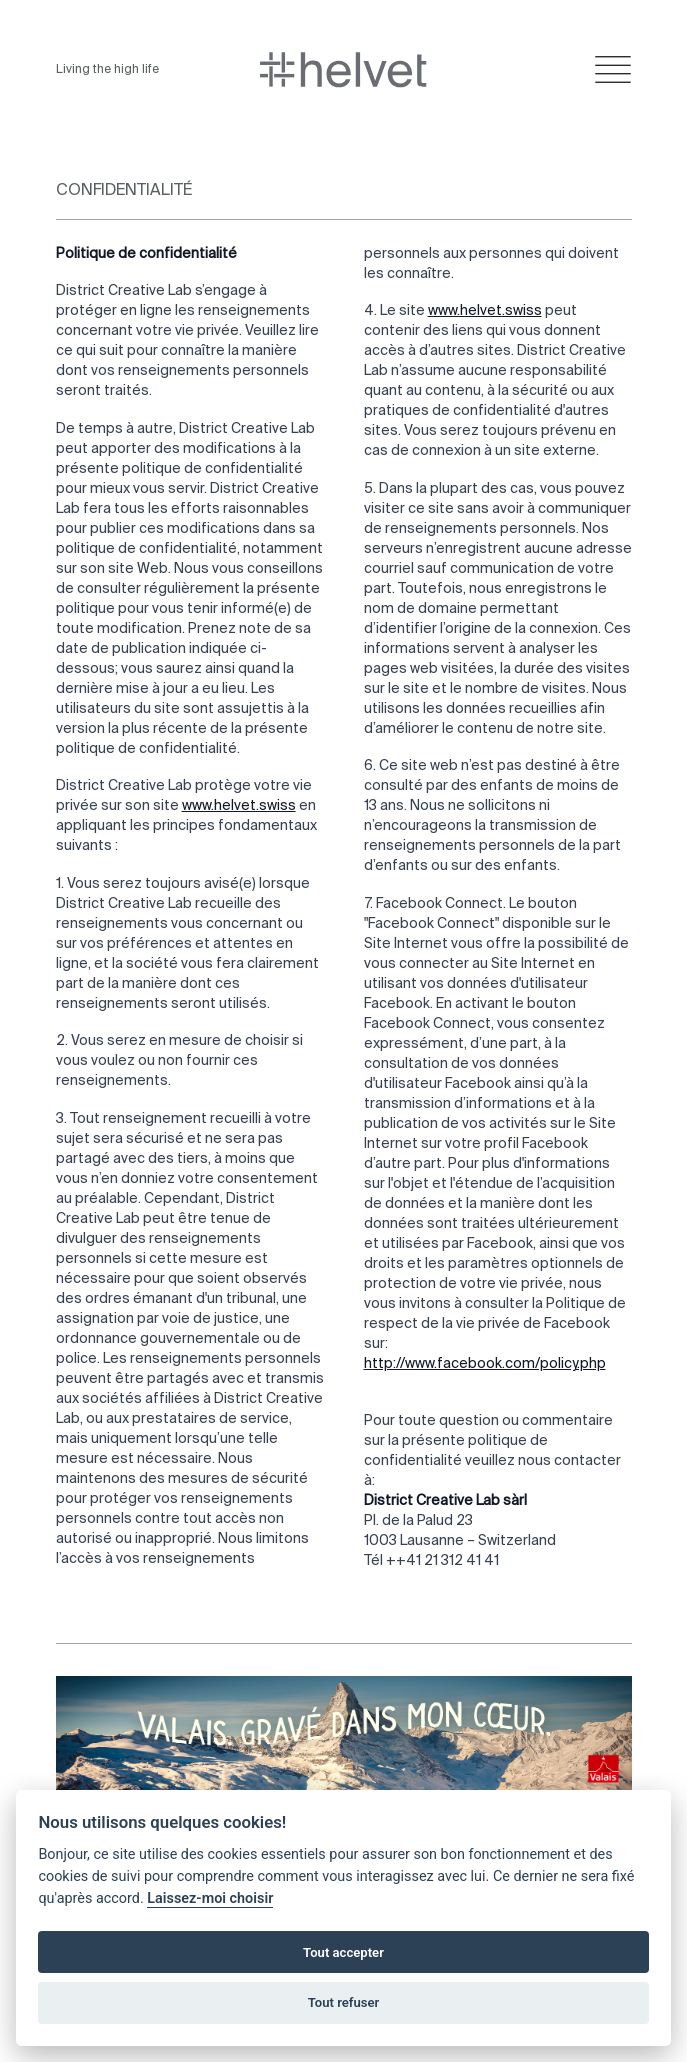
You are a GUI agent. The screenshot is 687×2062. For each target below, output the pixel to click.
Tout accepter (343, 1952)
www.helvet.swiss (239, 806)
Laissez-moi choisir (210, 1898)
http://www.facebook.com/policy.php (485, 1364)
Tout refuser (344, 2002)
